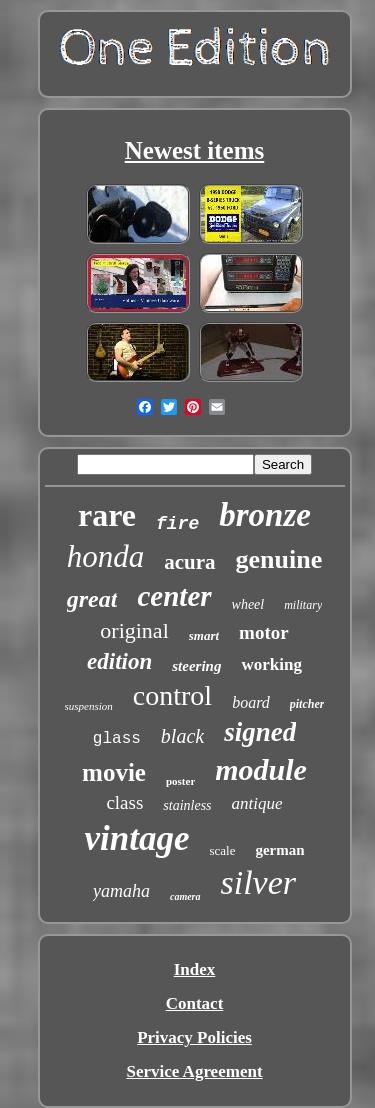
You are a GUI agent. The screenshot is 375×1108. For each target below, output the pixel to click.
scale (222, 850)
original (134, 630)
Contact (195, 1003)
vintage (136, 838)
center (174, 596)
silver (259, 882)
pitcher (307, 704)
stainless (187, 805)
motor (264, 632)
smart (204, 635)
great (92, 599)
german (279, 850)
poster (180, 781)
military (303, 605)
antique (257, 803)
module (261, 769)
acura (189, 562)
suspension (89, 706)
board (251, 702)
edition (119, 661)
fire (177, 524)
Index (195, 969)
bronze (265, 515)
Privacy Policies (194, 1037)
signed (260, 732)
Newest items (195, 150)
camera (185, 896)
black (182, 736)
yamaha (121, 891)
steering (196, 666)
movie (114, 772)
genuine (279, 559)
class (124, 802)
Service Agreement (194, 1071)
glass (117, 739)
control (172, 695)
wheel (248, 604)
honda (106, 556)
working (271, 664)
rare (107, 515)
